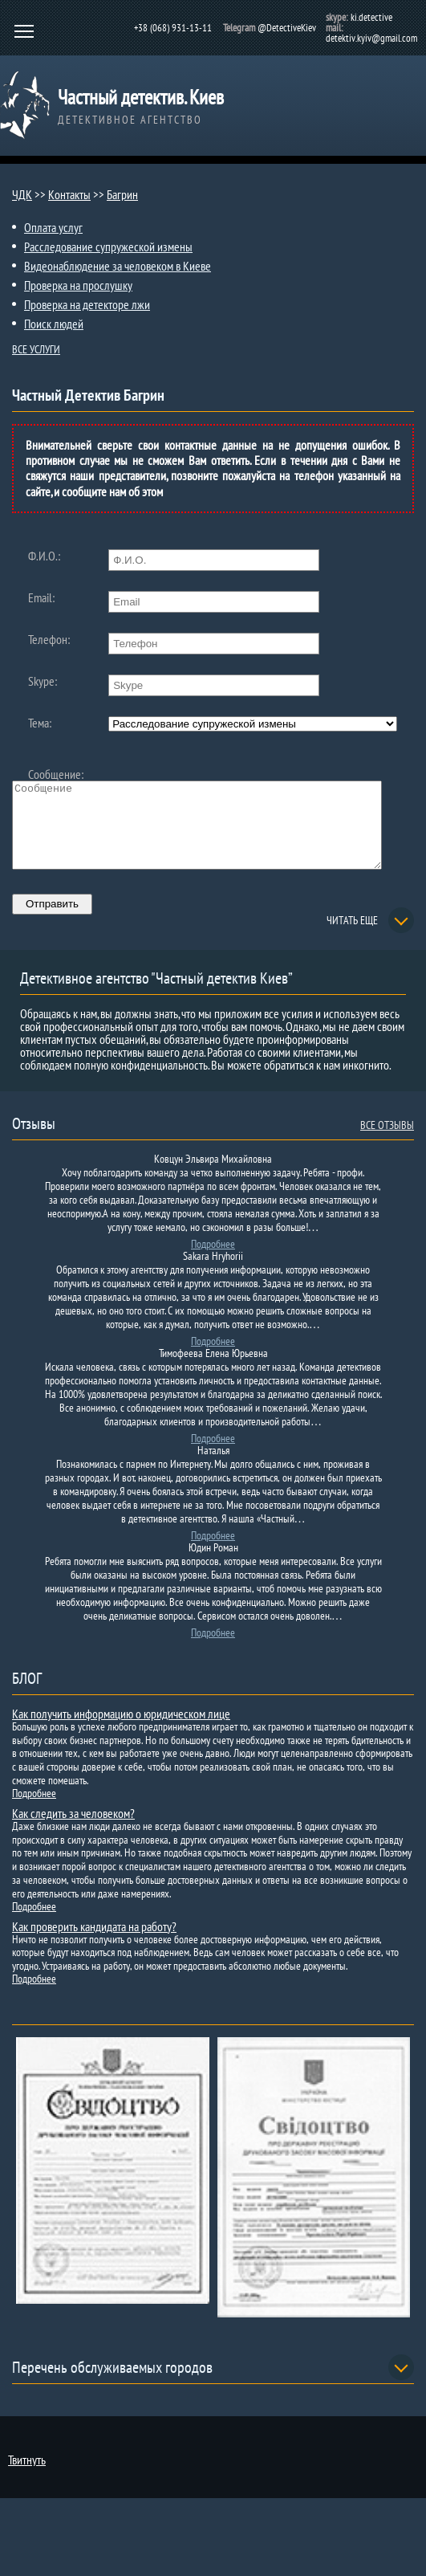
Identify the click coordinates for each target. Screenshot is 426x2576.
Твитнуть (27, 2476)
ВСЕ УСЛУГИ (36, 349)
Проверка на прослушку (78, 285)
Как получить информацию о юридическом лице (121, 1730)
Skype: (42, 681)
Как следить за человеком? (73, 1830)
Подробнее (213, 1260)
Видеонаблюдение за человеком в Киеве (117, 266)
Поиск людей (53, 324)
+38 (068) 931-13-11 (173, 28)
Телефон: (49, 639)
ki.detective (371, 17)
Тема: (39, 722)
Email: (41, 597)
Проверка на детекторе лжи (87, 304)
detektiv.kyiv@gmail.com (371, 38)
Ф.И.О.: (44, 555)
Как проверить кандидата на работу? (94, 1943)
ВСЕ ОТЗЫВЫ (387, 1141)
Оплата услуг (53, 227)
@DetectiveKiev (287, 28)
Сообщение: (55, 774)
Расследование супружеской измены (108, 246)
